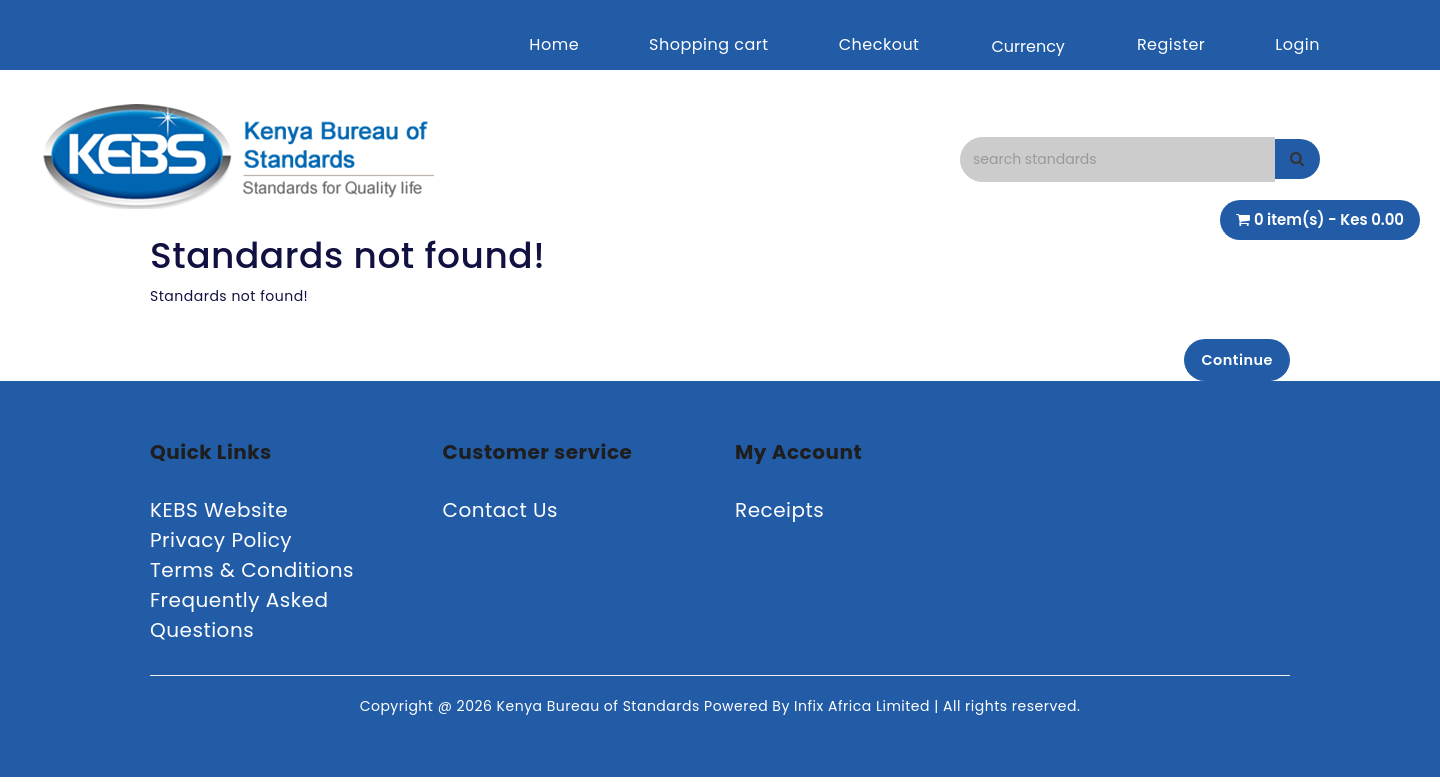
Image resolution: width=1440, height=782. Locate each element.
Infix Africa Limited (864, 711)
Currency (1027, 46)
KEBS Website (219, 515)
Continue (1230, 361)
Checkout (879, 44)
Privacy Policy (221, 545)
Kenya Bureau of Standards (600, 711)
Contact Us (501, 515)
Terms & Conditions (252, 575)
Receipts (779, 515)
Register (1171, 44)
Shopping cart (709, 44)
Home (554, 44)
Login (1297, 44)
